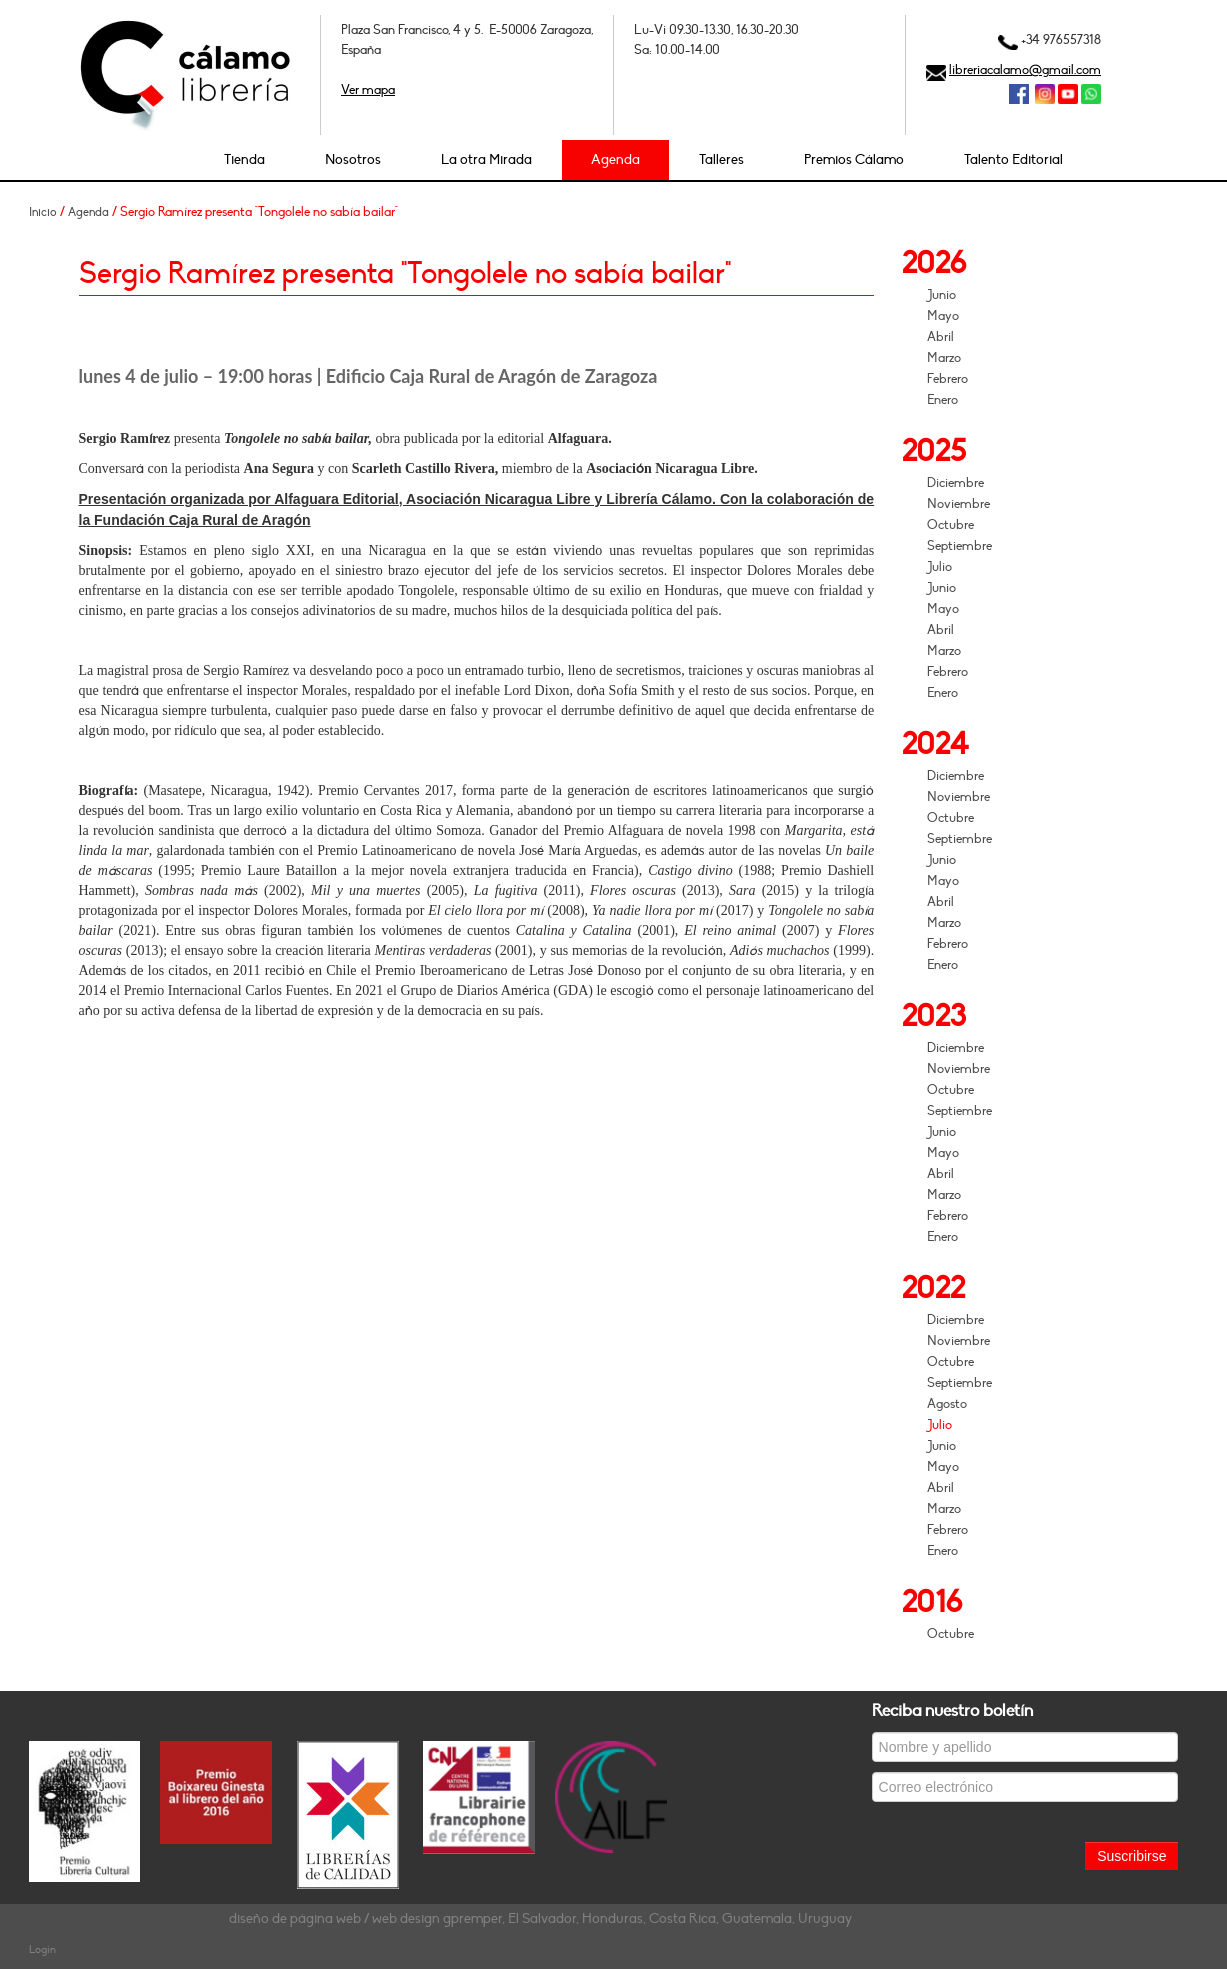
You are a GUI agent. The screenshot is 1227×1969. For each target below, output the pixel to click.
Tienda (244, 159)
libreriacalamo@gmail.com (1025, 70)
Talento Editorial (1013, 159)
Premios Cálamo (854, 159)
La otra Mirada (486, 159)
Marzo (944, 358)
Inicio (43, 212)
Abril (940, 337)
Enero (942, 400)
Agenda (615, 159)
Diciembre (955, 483)
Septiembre (959, 546)
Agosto (947, 1404)
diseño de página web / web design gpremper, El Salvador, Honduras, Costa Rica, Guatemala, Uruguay (540, 1918)
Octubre (950, 525)
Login (42, 1949)
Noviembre (958, 504)
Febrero (947, 379)
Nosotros (353, 159)
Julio (939, 567)
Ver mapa (368, 90)
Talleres (721, 159)
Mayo (943, 316)
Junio (941, 295)
